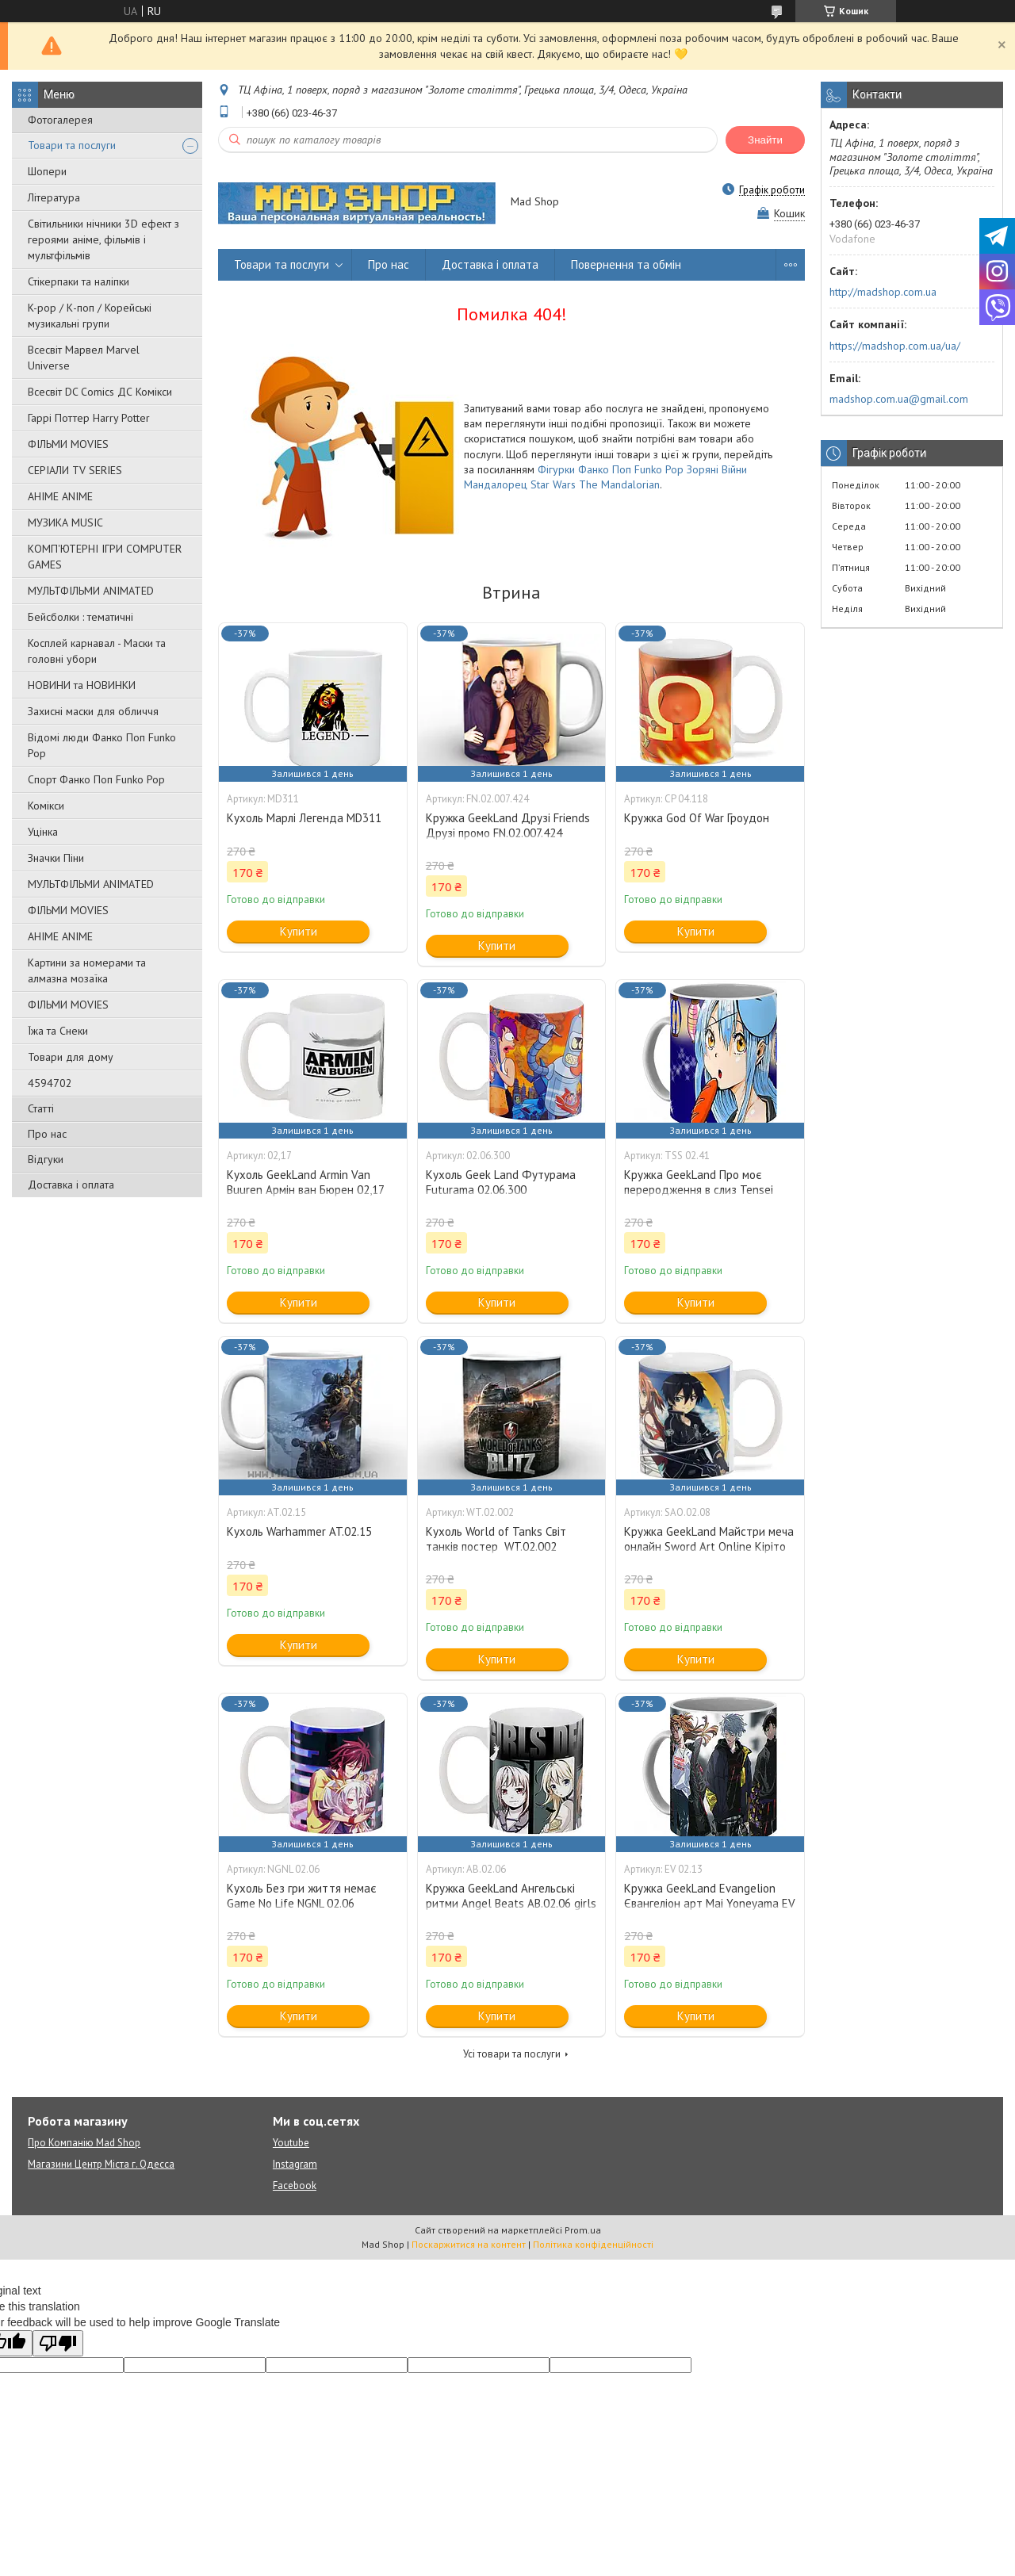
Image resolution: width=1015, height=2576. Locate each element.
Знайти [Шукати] (765, 140)
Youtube (291, 2142)
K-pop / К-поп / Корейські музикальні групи (89, 315)
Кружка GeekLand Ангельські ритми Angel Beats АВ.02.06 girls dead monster (511, 1903)
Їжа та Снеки (58, 1031)
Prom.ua (583, 2230)
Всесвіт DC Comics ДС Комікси (100, 392)
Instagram (295, 2164)
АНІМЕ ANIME (60, 496)
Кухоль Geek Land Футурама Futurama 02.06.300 (501, 1182)
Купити (298, 931)
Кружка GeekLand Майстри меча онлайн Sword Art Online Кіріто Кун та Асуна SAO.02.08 (709, 1546)
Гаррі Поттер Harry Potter (89, 418)
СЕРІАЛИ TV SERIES (75, 470)
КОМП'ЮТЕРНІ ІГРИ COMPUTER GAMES (105, 557)
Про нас (47, 1134)
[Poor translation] (58, 2343)
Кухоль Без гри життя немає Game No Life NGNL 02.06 (302, 1896)
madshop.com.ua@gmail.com (898, 399)
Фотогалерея (60, 120)
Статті (41, 1108)
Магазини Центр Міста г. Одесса (101, 2164)
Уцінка (43, 832)
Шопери (47, 171)
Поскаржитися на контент (469, 2244)
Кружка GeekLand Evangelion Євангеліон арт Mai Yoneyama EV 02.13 (709, 1903)
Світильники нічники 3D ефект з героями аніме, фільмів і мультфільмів (103, 239)
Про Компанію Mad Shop (84, 2142)
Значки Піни (56, 858)
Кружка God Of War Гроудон (696, 817)
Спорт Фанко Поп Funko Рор (96, 779)
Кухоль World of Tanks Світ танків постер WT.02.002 (496, 1539)
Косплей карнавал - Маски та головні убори (97, 651)
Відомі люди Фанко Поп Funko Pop (102, 745)
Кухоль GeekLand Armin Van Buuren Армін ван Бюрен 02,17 (306, 1182)
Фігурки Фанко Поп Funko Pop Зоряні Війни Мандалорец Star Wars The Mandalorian (605, 477)
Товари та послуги (72, 145)
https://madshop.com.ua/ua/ (894, 346)
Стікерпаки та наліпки (78, 281)
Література (54, 197)
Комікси (46, 805)
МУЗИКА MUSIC (65, 522)
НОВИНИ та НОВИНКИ (82, 685)
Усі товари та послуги (512, 2054)
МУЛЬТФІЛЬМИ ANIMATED (91, 591)
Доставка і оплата (71, 1184)
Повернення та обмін (626, 264)
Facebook (294, 2185)
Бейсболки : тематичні (80, 617)
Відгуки (45, 1159)
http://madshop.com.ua (882, 292)
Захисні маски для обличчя (93, 711)
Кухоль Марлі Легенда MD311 (304, 817)
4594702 (50, 1083)
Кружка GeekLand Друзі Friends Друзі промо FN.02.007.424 (508, 825)
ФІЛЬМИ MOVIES (68, 444)
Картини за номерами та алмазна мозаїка (87, 970)
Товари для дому (70, 1057)
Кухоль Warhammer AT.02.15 (299, 1531)
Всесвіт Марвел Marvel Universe (84, 358)
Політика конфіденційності (593, 2244)
